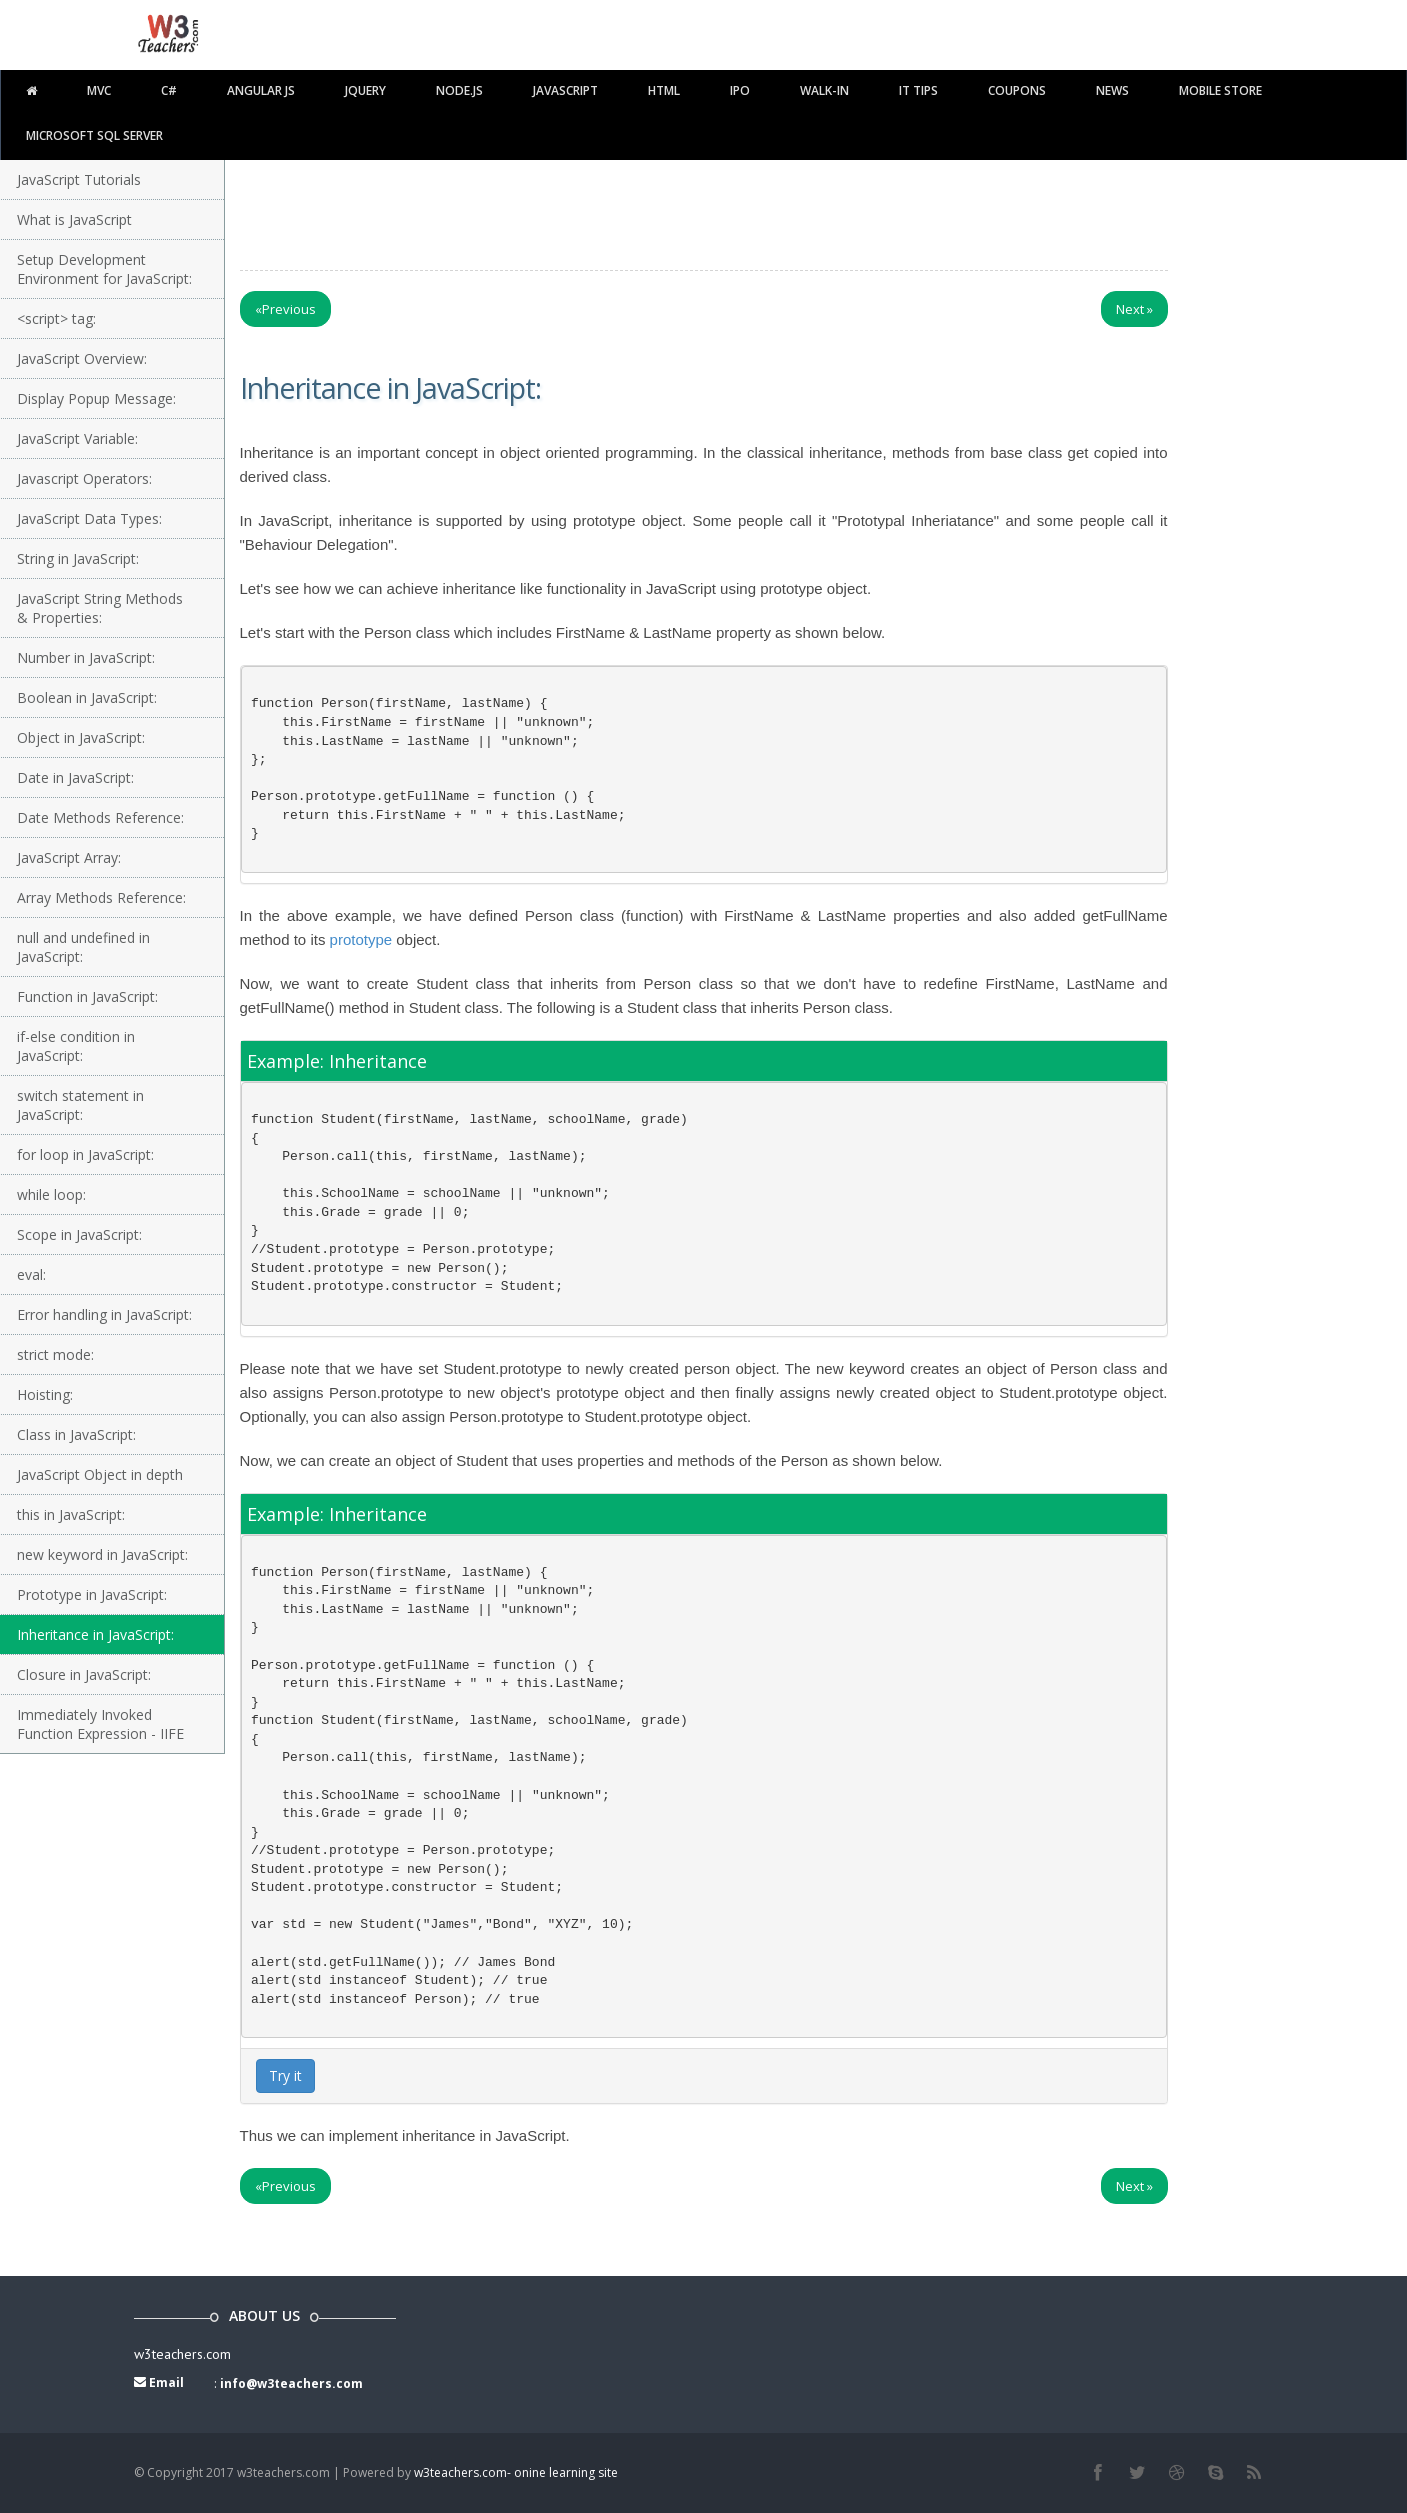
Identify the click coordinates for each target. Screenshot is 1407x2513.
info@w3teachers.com (291, 2383)
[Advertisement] (704, 210)
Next (1134, 309)
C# (169, 90)
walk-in (824, 90)
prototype (361, 939)
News (1112, 90)
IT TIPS (918, 90)
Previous (285, 309)
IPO (740, 90)
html (664, 90)
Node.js (459, 90)
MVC (99, 90)
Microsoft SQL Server (94, 135)
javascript (565, 90)
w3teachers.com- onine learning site (516, 2472)
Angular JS (261, 90)
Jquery (365, 90)
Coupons (1017, 90)
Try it (285, 2075)
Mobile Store (1220, 90)
